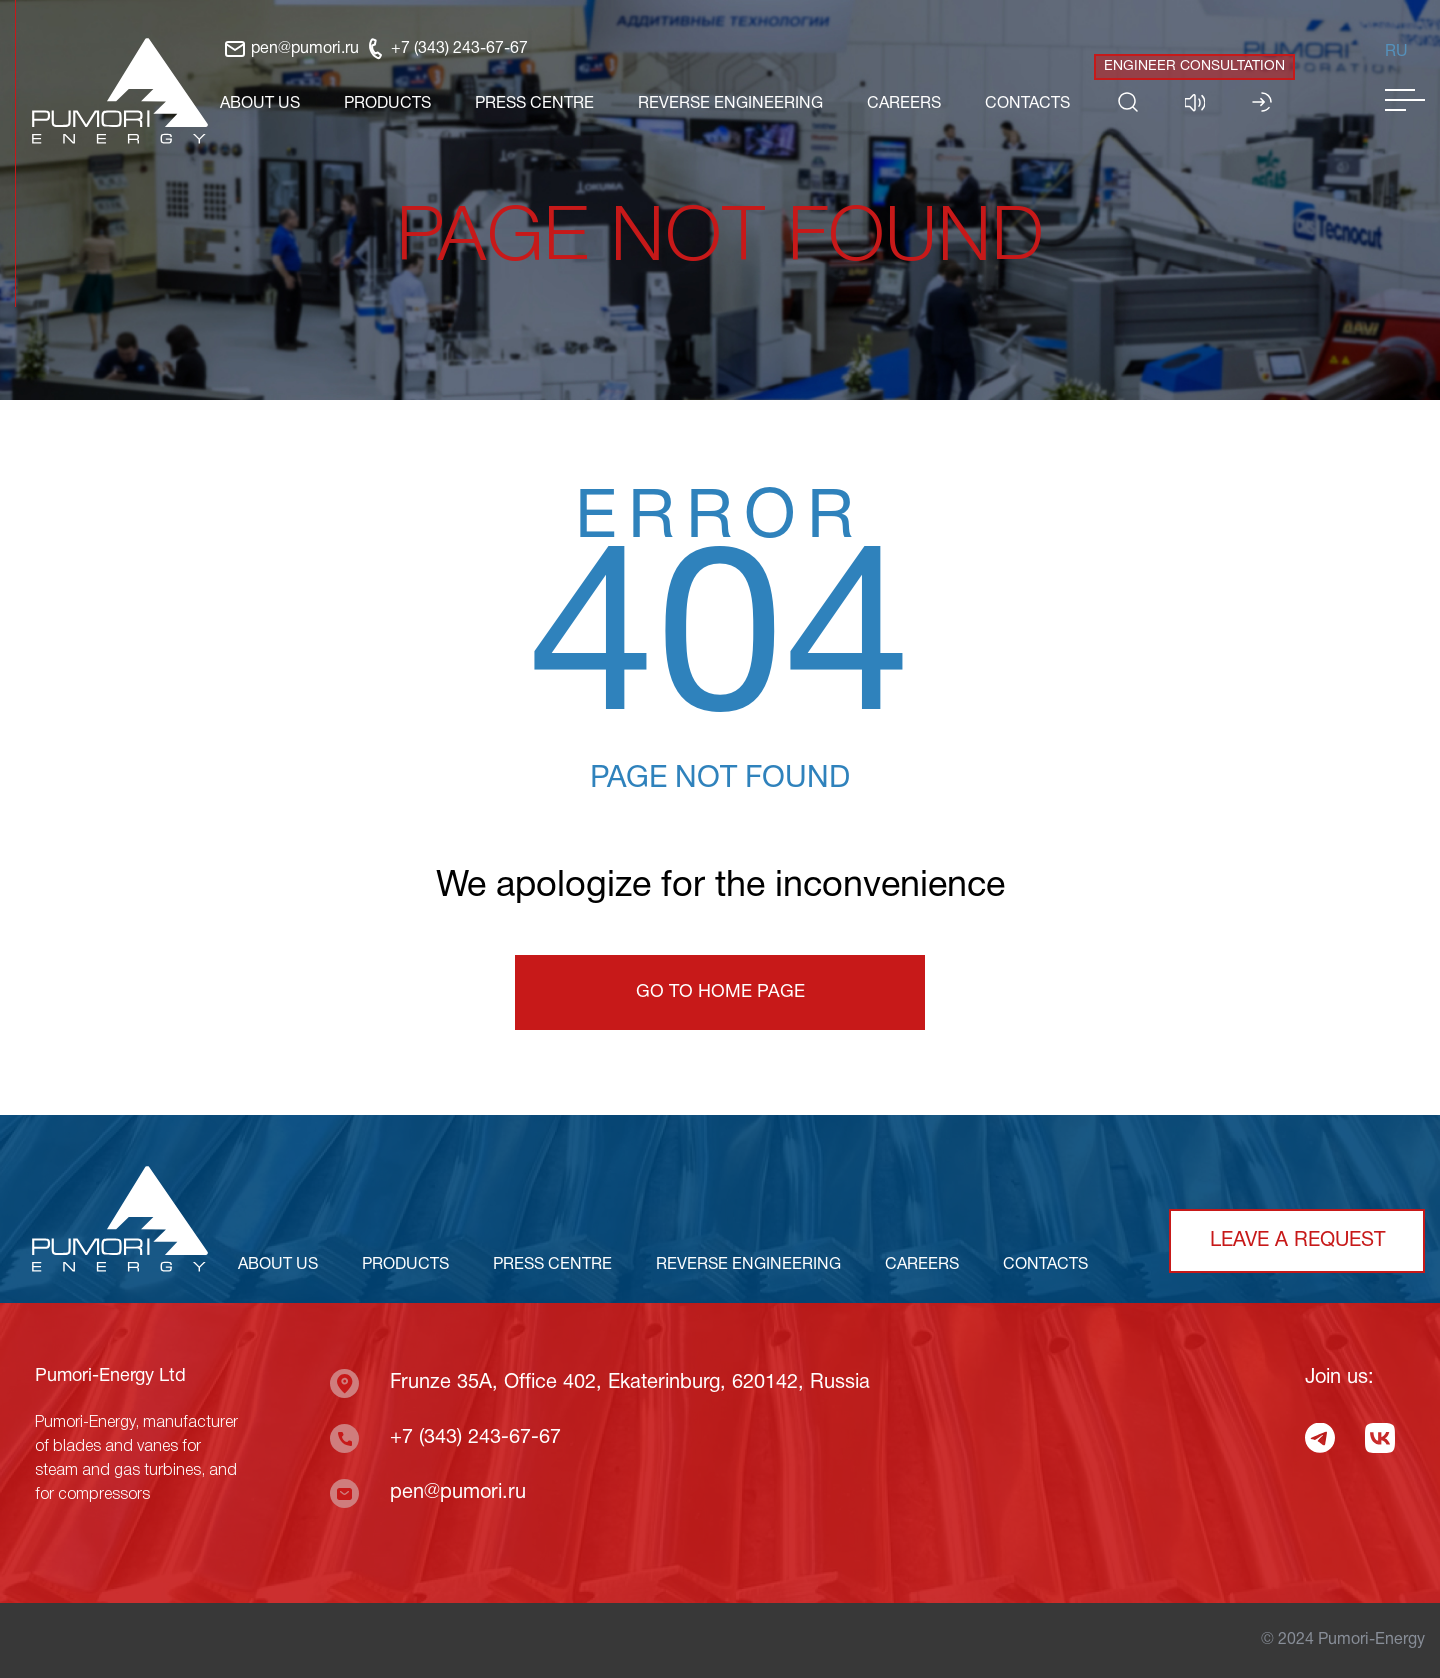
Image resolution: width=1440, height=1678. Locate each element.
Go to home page (720, 992)
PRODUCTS (387, 104)
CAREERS (904, 104)
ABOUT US (260, 104)
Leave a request (1297, 1241)
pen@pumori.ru (291, 49)
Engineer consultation (1194, 66)
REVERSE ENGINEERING (730, 104)
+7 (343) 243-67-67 (445, 49)
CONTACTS (1027, 104)
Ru (1396, 52)
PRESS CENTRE (534, 104)
